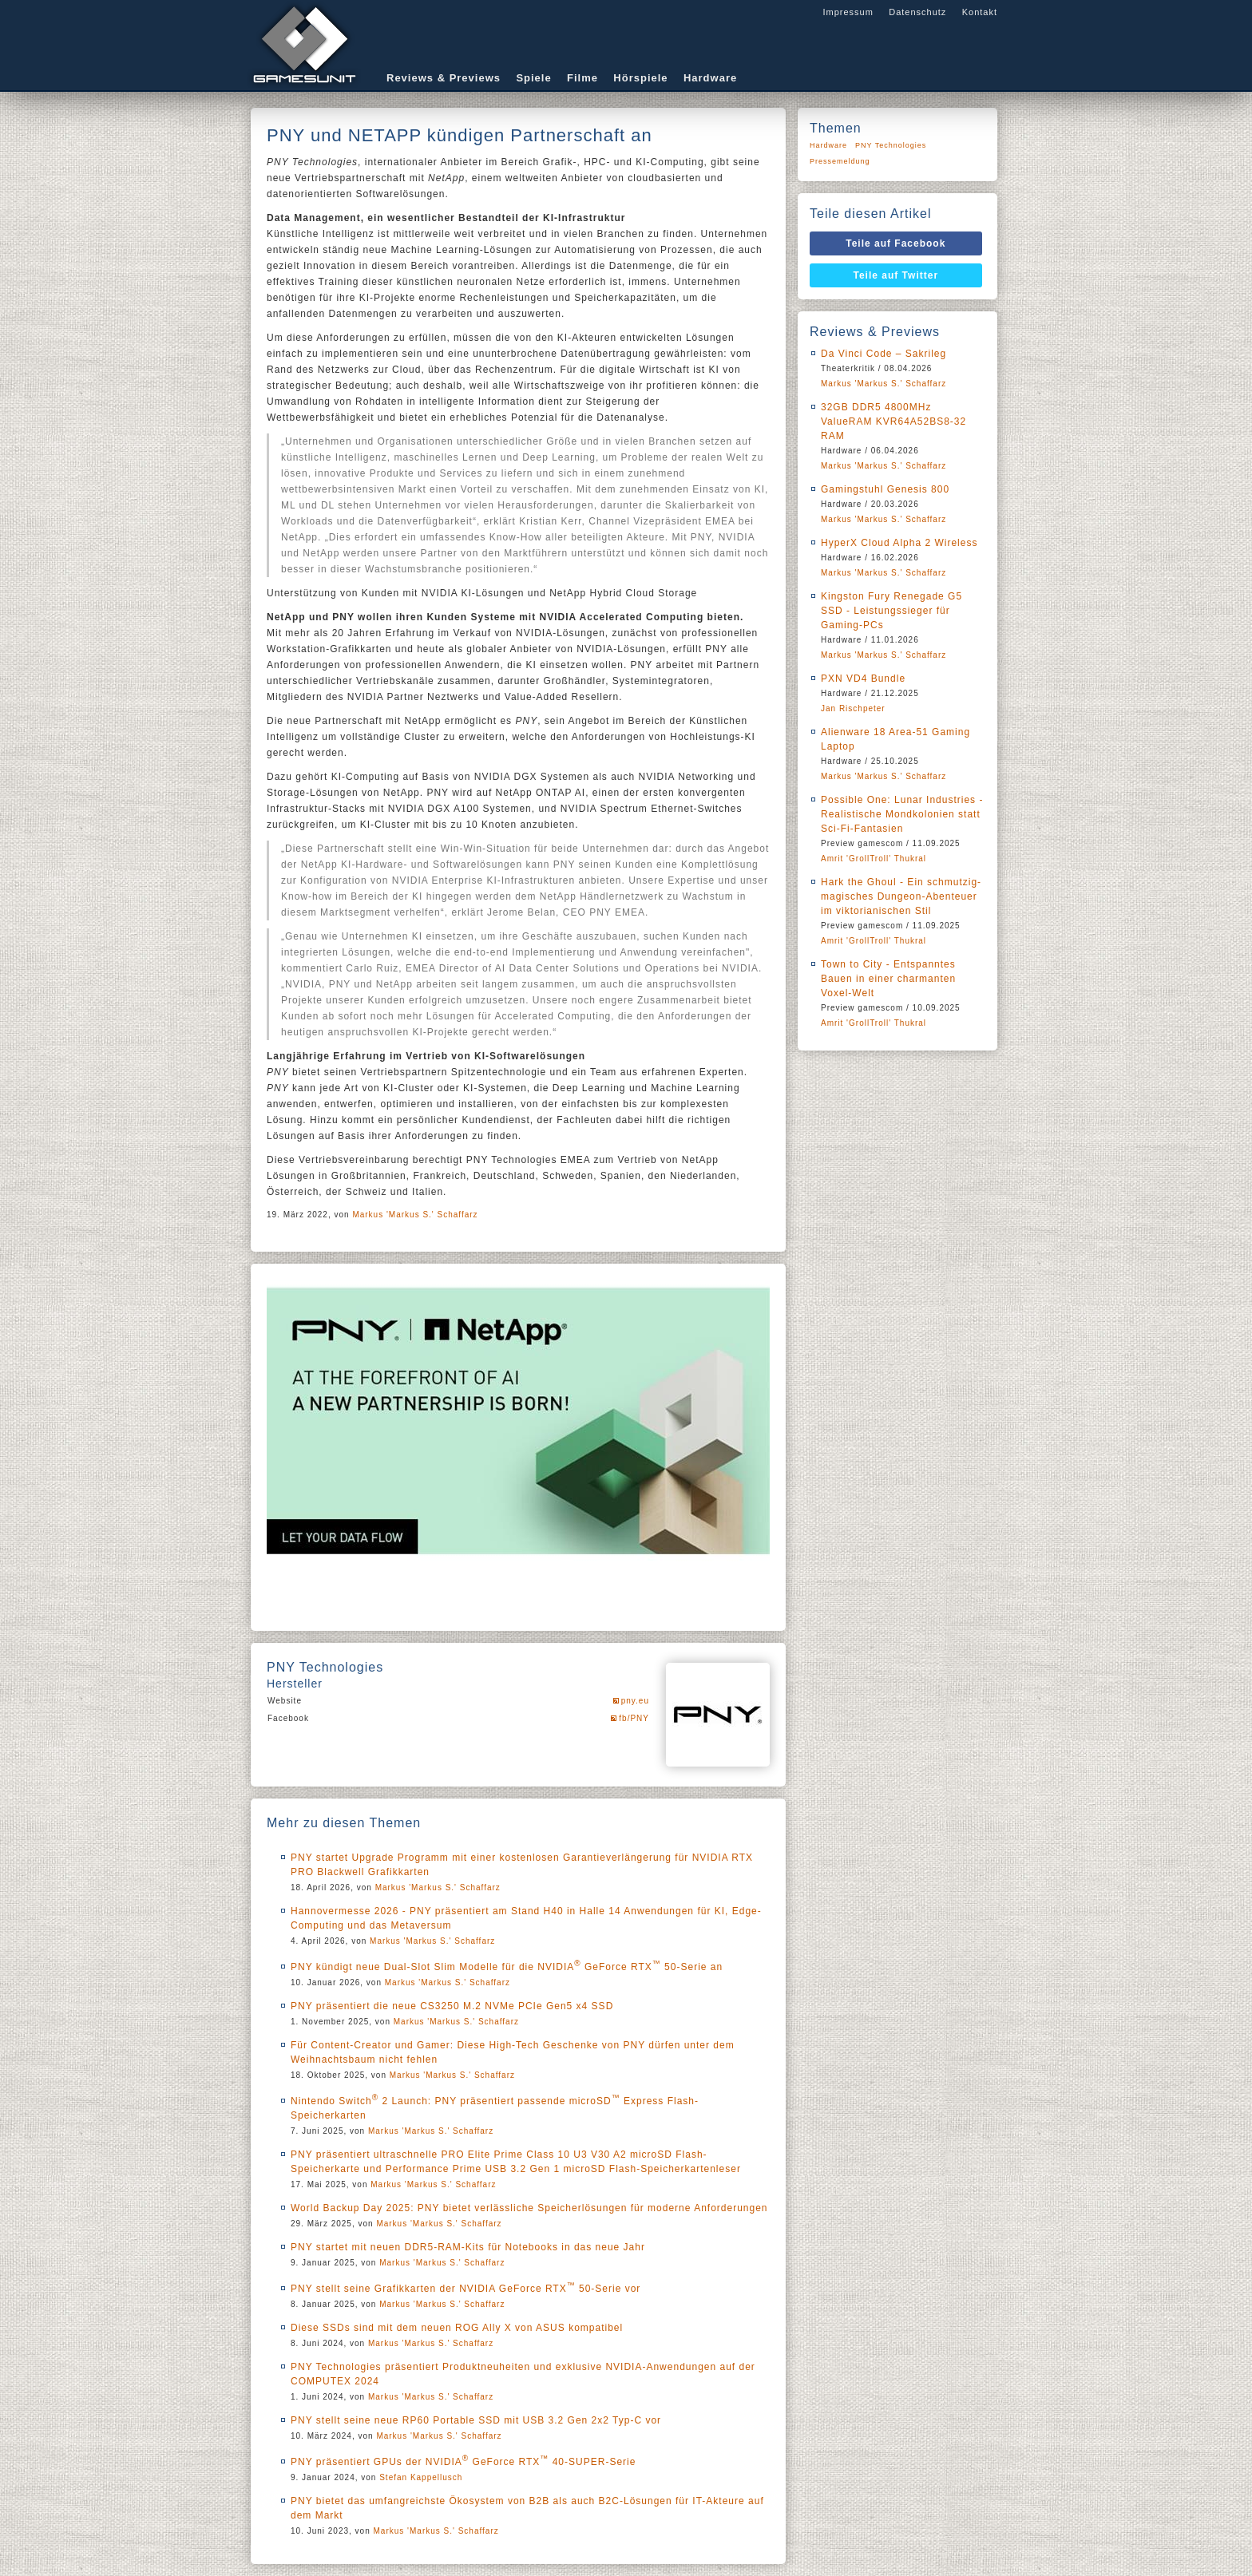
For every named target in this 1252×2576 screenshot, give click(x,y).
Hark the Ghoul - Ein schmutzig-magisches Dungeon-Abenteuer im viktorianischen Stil (901, 896)
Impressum (847, 12)
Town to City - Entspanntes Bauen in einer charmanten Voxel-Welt (888, 979)
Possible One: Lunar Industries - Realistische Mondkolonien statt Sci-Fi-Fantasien (902, 814)
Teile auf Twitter (896, 275)
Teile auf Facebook (895, 243)
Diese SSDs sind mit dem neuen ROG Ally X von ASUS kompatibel (457, 2327)
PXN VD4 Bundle (863, 678)
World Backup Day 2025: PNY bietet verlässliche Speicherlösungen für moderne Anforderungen (529, 2208)
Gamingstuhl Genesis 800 (885, 489)
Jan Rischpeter (853, 708)
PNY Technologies (890, 145)
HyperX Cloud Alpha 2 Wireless (899, 542)
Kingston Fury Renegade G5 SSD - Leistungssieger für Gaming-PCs (891, 611)
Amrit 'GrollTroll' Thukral (873, 858)
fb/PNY (634, 1718)
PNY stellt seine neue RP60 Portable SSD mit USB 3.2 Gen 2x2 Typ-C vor (476, 2420)
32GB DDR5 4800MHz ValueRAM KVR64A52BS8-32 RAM (893, 421)
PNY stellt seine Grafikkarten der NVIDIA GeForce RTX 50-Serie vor (465, 2288)
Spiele (533, 78)
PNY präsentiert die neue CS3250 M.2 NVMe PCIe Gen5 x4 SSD (452, 2006)
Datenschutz (917, 12)
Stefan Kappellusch (420, 2477)
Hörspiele (640, 78)
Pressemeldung (840, 161)
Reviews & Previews (443, 78)
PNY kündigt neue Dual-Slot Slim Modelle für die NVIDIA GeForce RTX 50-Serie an (507, 1967)
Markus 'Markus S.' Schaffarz (414, 1214)
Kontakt (979, 12)
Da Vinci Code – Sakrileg (883, 353)
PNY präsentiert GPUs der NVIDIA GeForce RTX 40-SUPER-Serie (463, 2461)
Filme (582, 78)
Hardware (710, 78)
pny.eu (635, 1700)
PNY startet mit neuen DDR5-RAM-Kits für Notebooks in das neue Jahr (468, 2247)
